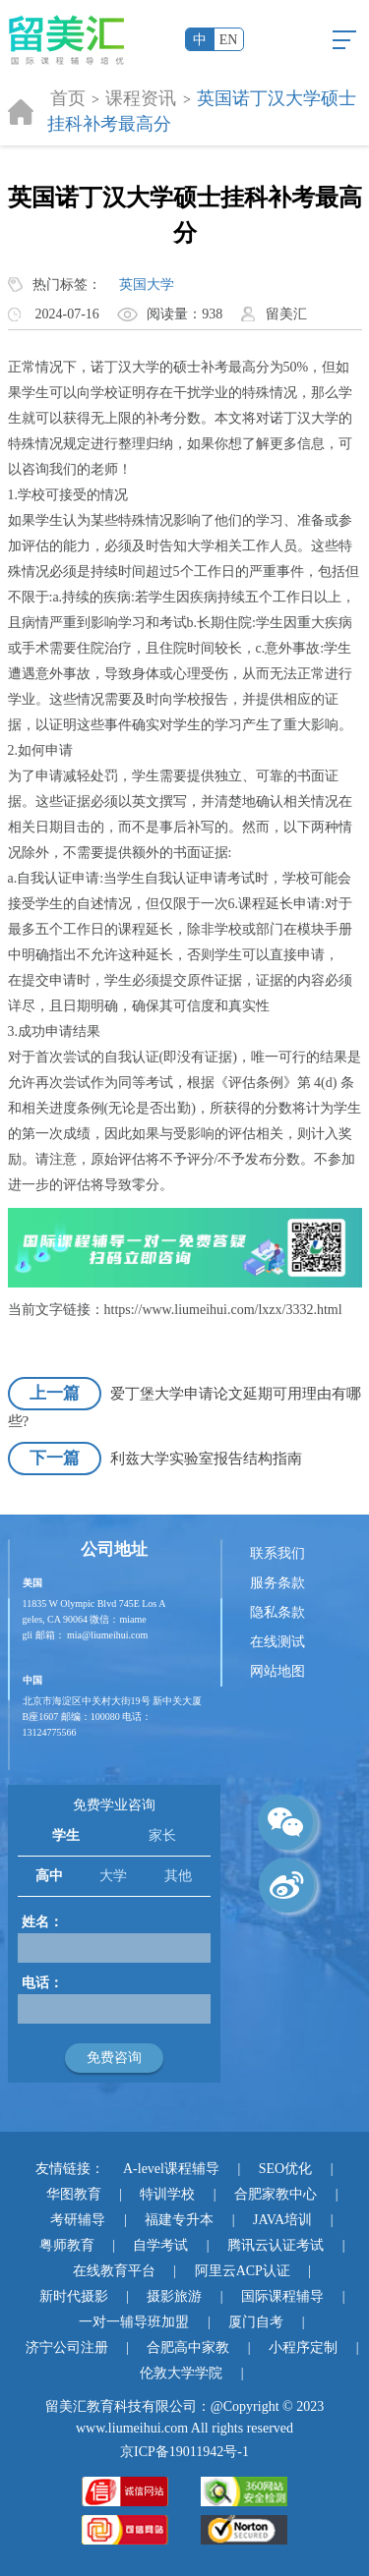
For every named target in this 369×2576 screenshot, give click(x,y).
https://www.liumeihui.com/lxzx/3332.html (223, 1309)
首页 (68, 98)
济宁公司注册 (67, 2347)
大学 (113, 1875)
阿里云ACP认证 (242, 2270)
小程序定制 (303, 2347)
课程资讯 (140, 98)
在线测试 (277, 1641)
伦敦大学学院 (181, 2373)
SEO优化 (285, 2168)
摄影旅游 (174, 2296)
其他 (178, 1875)
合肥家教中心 (275, 2194)
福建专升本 (179, 2219)
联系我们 (277, 1553)
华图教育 (73, 2194)
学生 (66, 1835)
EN (228, 39)
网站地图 (277, 1671)
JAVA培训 (282, 2219)
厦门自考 (255, 2322)
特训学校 (167, 2194)
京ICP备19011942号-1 (184, 2451)
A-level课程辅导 (171, 2168)
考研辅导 (77, 2219)
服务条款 (277, 1582)
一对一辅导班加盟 (134, 2322)
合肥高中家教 (188, 2347)
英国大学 (146, 284)
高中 (49, 1875)
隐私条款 (277, 1612)
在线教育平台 (114, 2270)
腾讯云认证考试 (275, 2245)
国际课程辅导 (282, 2296)
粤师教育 (66, 2245)
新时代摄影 (73, 2296)
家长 (162, 1835)
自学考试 (160, 2245)
